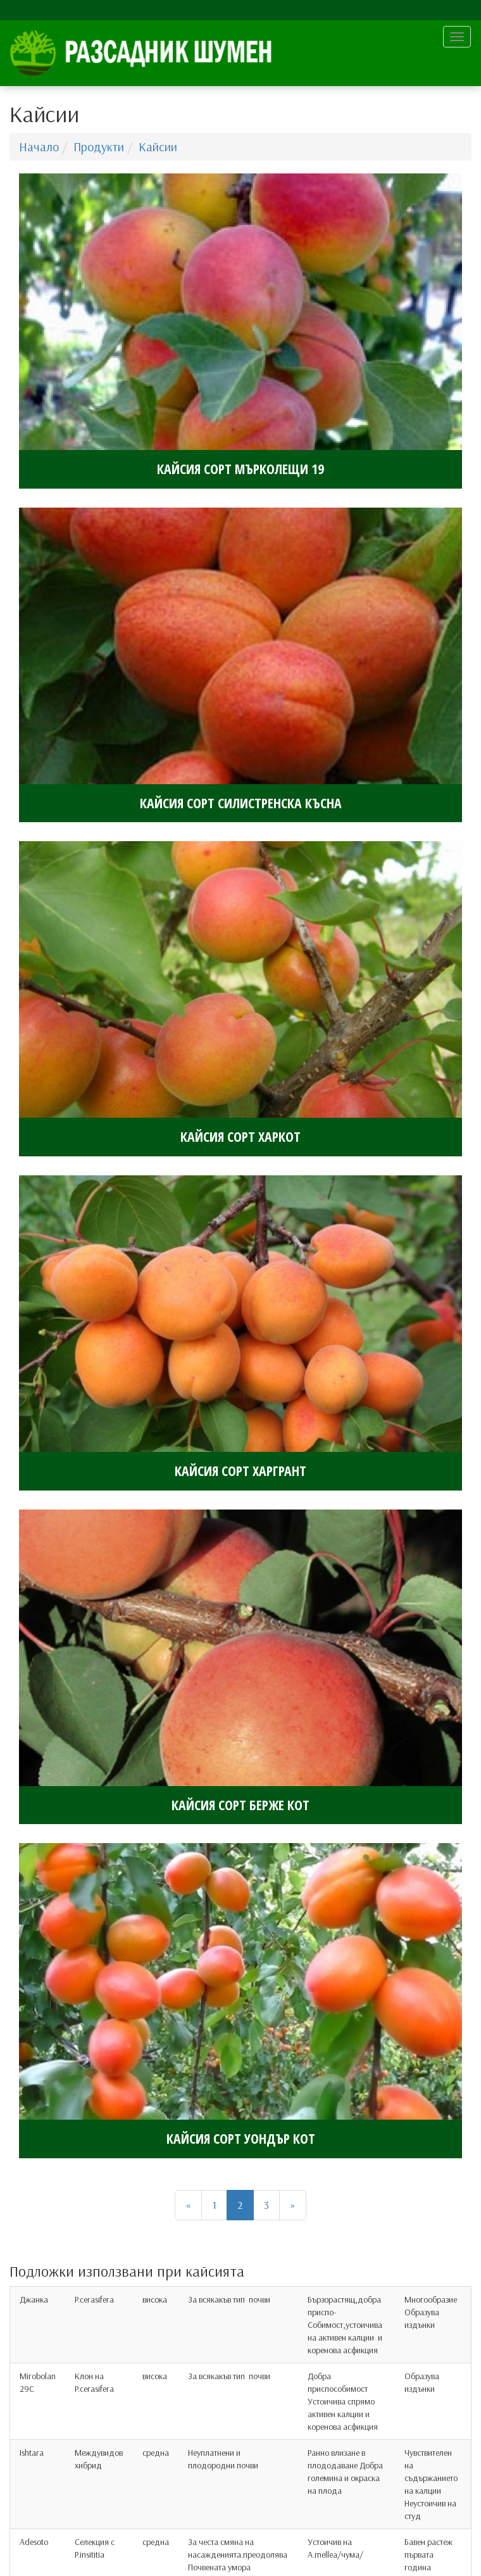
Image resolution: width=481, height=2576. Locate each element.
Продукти (98, 146)
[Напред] (292, 2205)
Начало (39, 146)
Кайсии (158, 146)
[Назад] (188, 2205)
